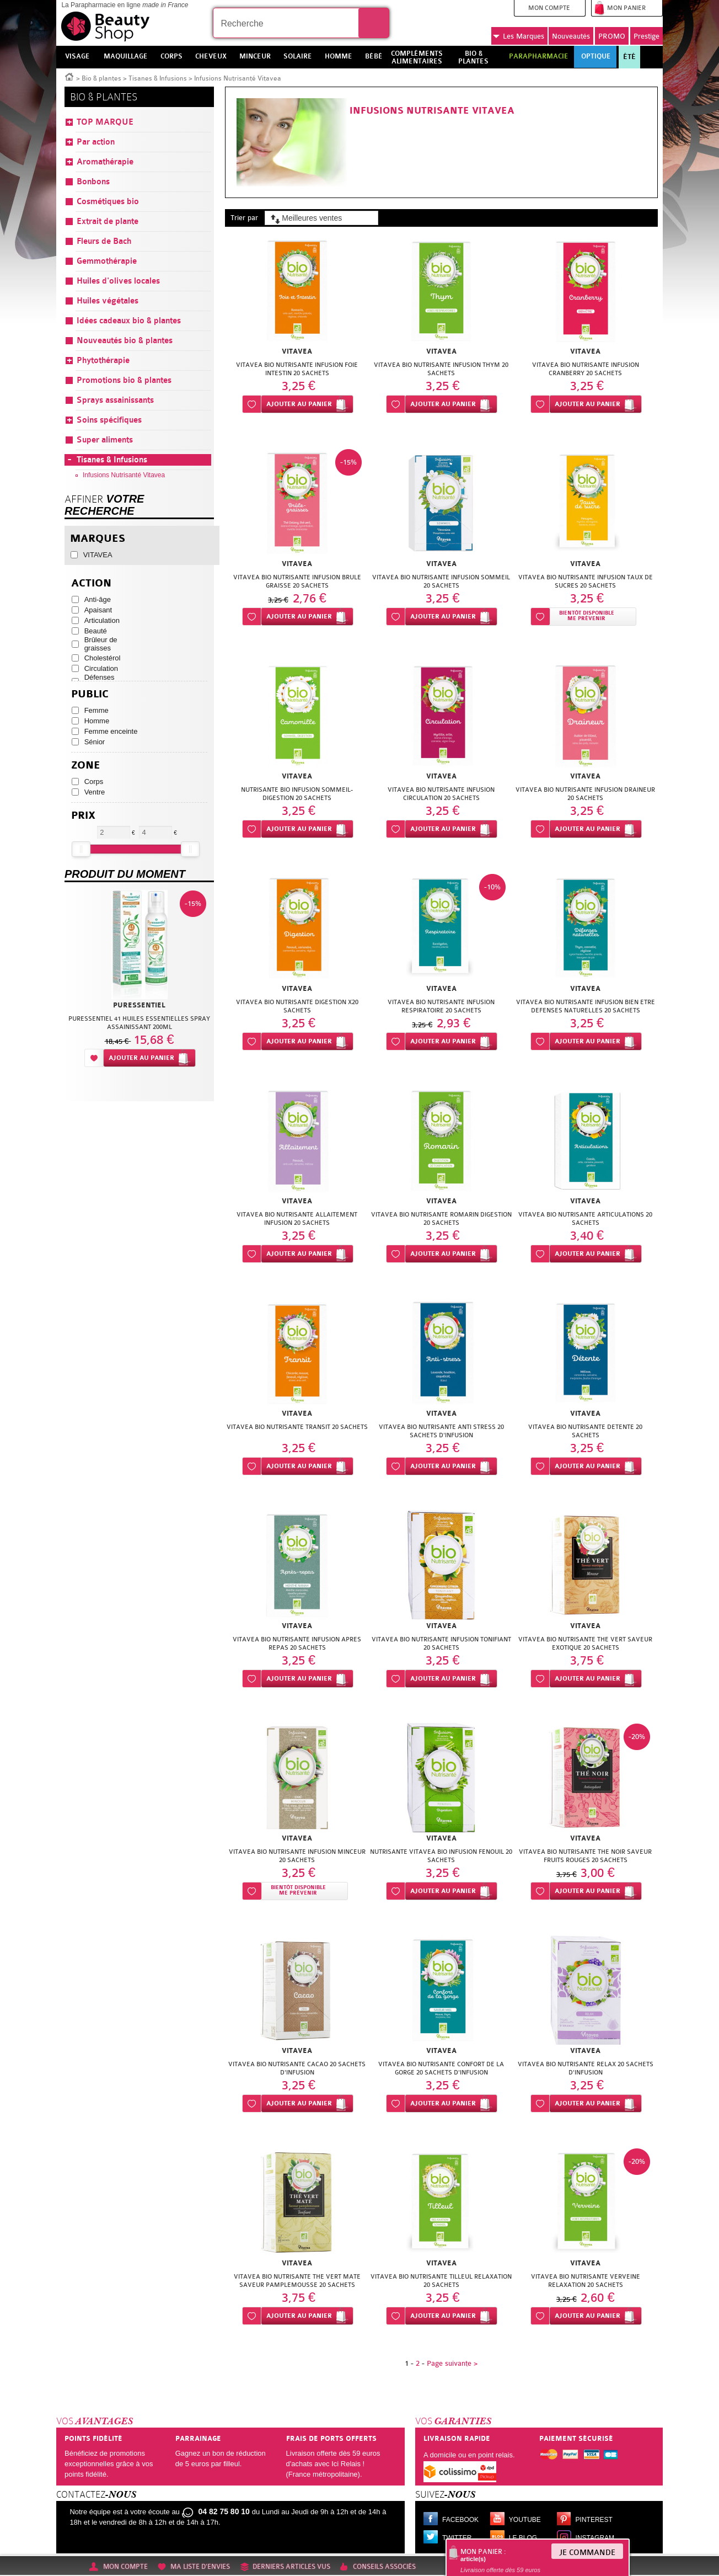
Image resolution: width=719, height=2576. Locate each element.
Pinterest (594, 2520)
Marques (518, 36)
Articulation (102, 620)
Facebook (460, 2520)
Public (90, 694)
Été (629, 56)
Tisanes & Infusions (157, 78)
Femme (96, 710)
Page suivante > (452, 2363)
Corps (94, 781)
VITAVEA (97, 555)
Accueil (69, 76)
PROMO (611, 36)
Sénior (94, 742)
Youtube (525, 2520)
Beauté (95, 631)
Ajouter (299, 404)
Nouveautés (571, 36)
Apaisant (98, 610)
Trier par (244, 218)
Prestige (646, 36)
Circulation (101, 668)
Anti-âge (97, 599)
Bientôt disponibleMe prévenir (586, 616)
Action (91, 583)
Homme (97, 721)
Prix (83, 815)
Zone (85, 765)
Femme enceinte (111, 731)
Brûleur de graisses (100, 644)
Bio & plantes (101, 78)
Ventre (94, 792)
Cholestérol (102, 658)
